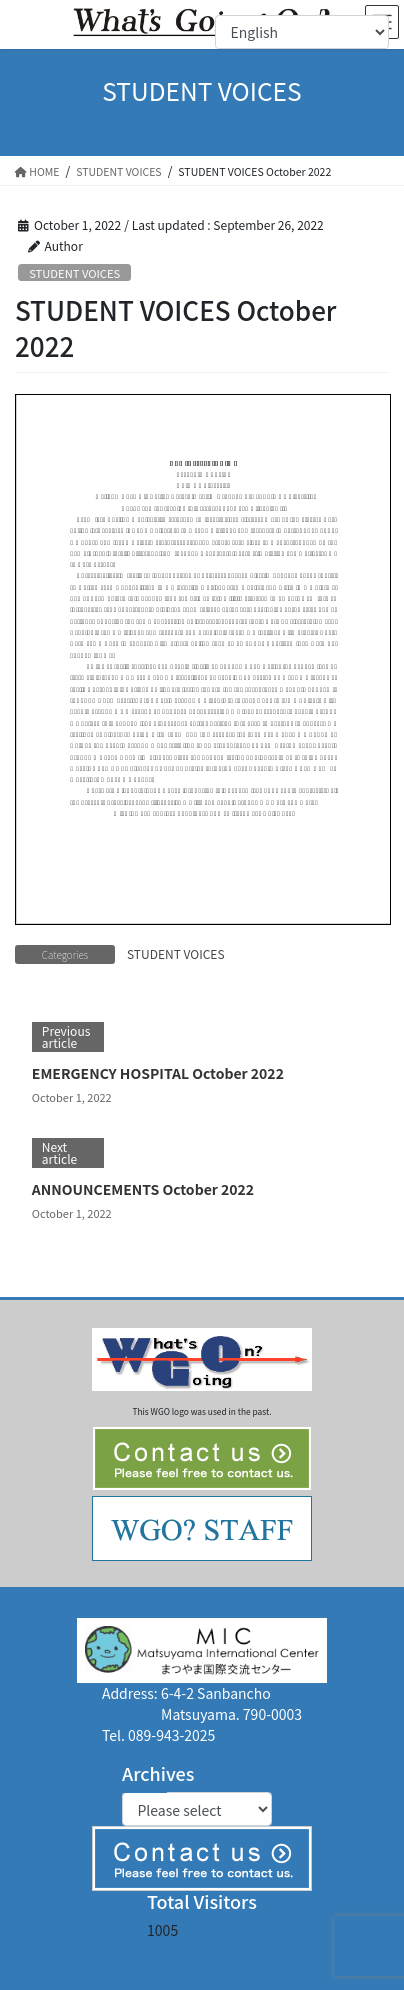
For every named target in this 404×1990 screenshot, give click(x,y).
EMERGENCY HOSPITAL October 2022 (158, 1073)
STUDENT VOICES (74, 273)
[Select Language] (302, 32)
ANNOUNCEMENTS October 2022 (143, 1189)
